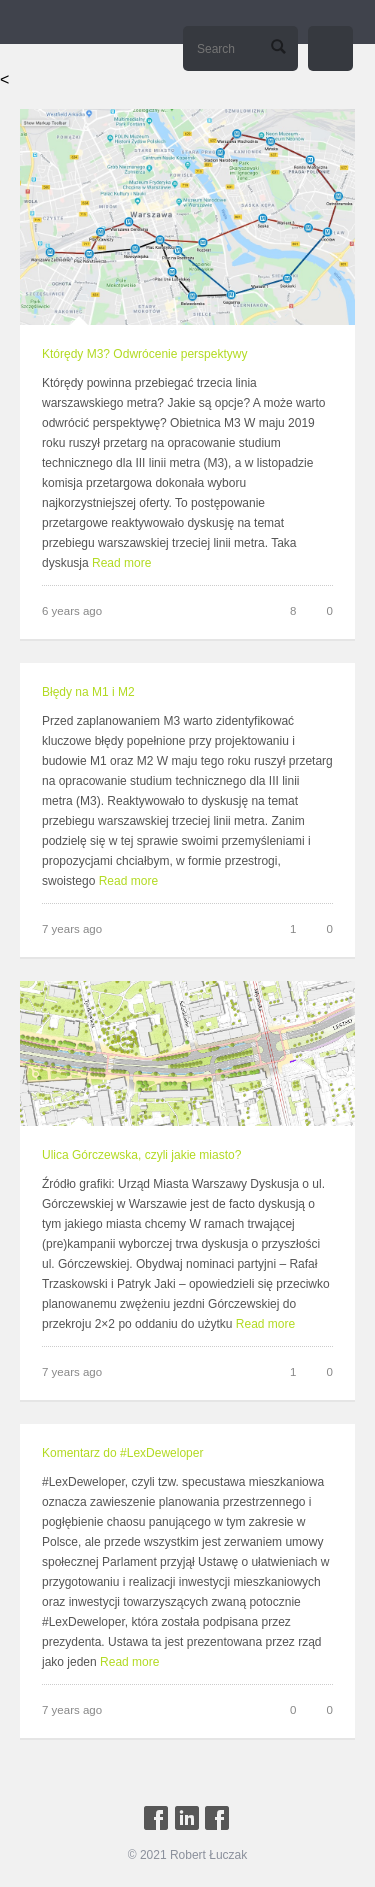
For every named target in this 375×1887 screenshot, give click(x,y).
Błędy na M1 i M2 (88, 691)
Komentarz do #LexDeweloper (122, 1450)
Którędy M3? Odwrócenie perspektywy (144, 354)
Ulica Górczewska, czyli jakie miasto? (141, 1153)
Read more (121, 563)
